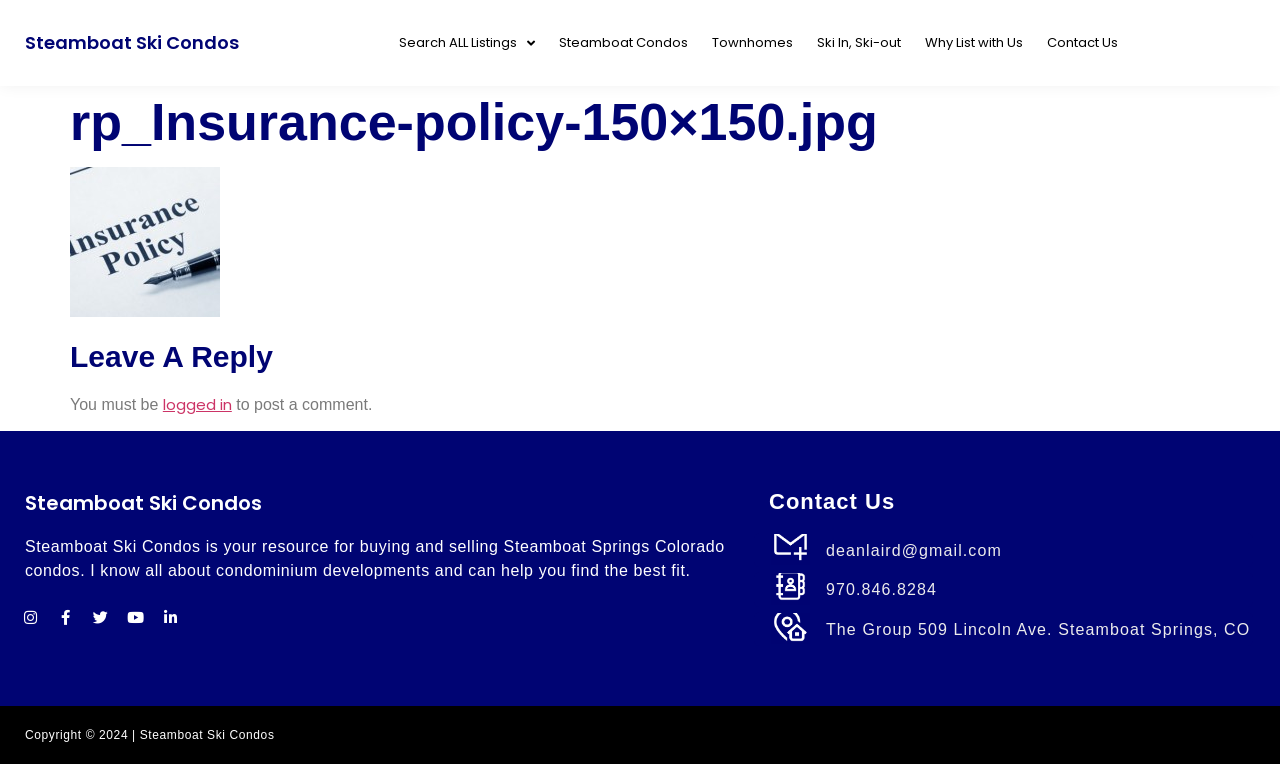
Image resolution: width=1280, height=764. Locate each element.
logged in (197, 404)
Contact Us (1082, 42)
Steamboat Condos (623, 42)
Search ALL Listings (467, 43)
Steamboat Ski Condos (132, 42)
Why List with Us (974, 42)
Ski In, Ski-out (859, 42)
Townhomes (752, 42)
